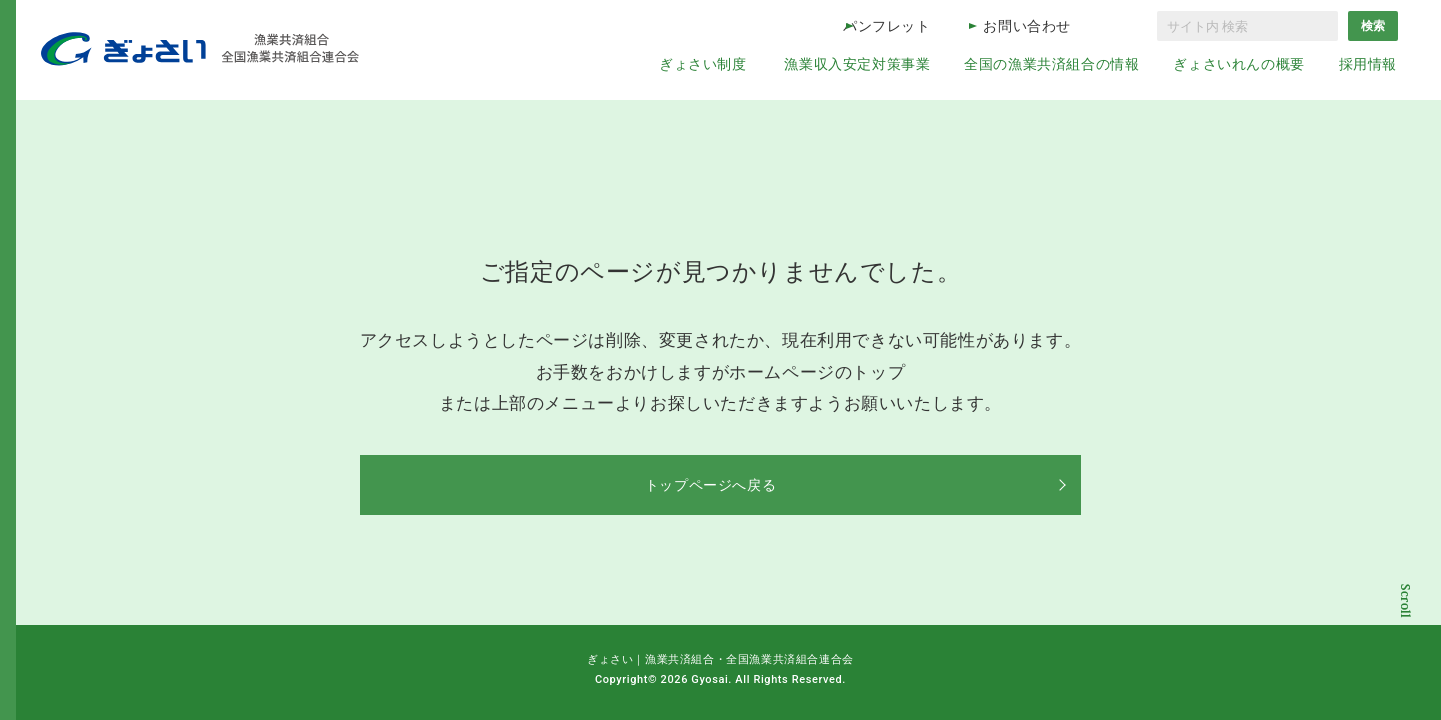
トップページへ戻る (720, 484)
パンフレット (887, 26)
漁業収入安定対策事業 (857, 64)
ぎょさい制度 (703, 64)
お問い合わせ (1027, 26)
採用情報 (1368, 64)
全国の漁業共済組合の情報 (1051, 64)
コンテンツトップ (1405, 622)
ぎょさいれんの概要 (1238, 64)
